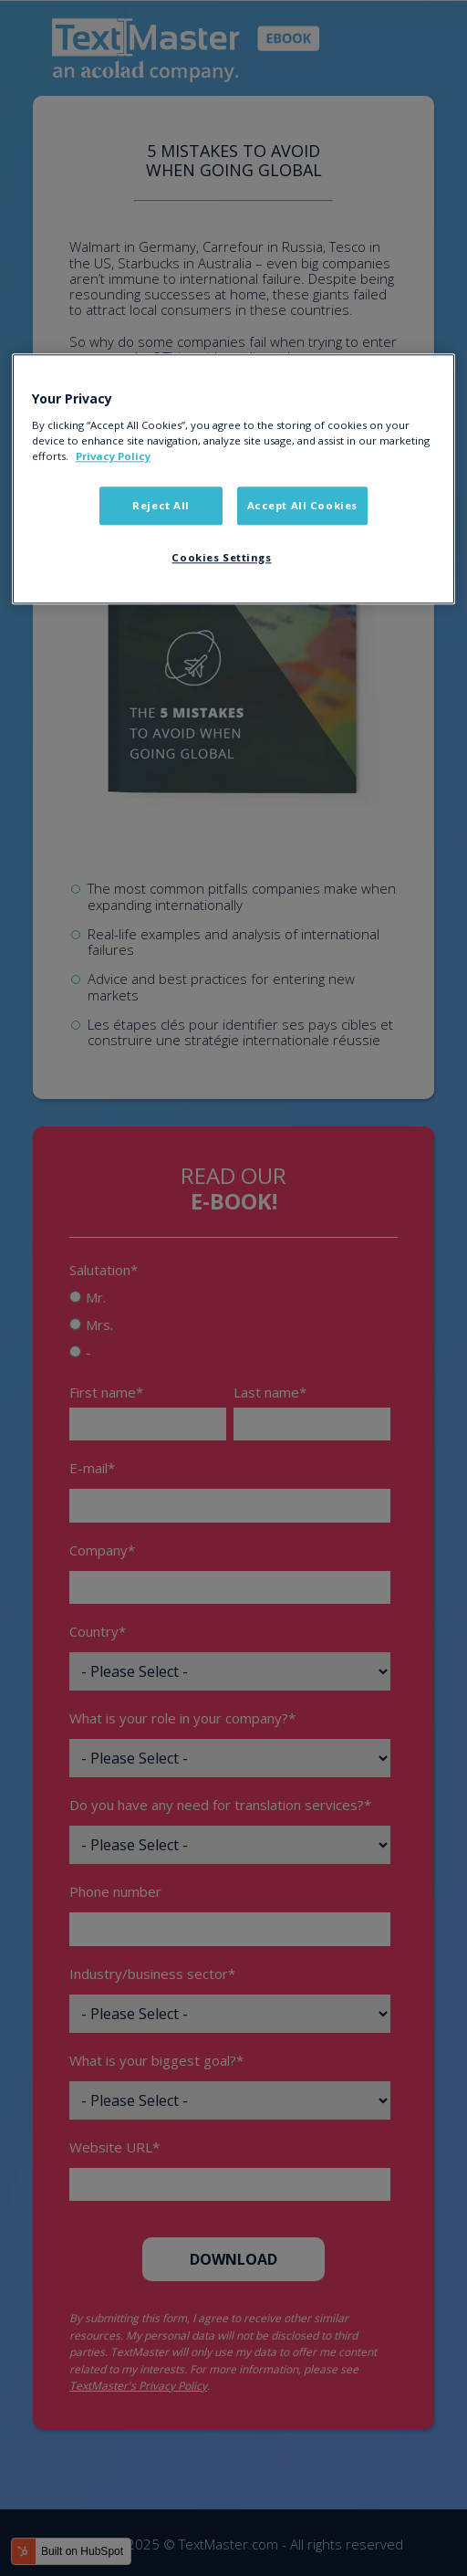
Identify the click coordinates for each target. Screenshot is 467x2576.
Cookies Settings (221, 557)
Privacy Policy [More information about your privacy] (113, 456)
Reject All (161, 505)
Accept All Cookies (302, 505)
